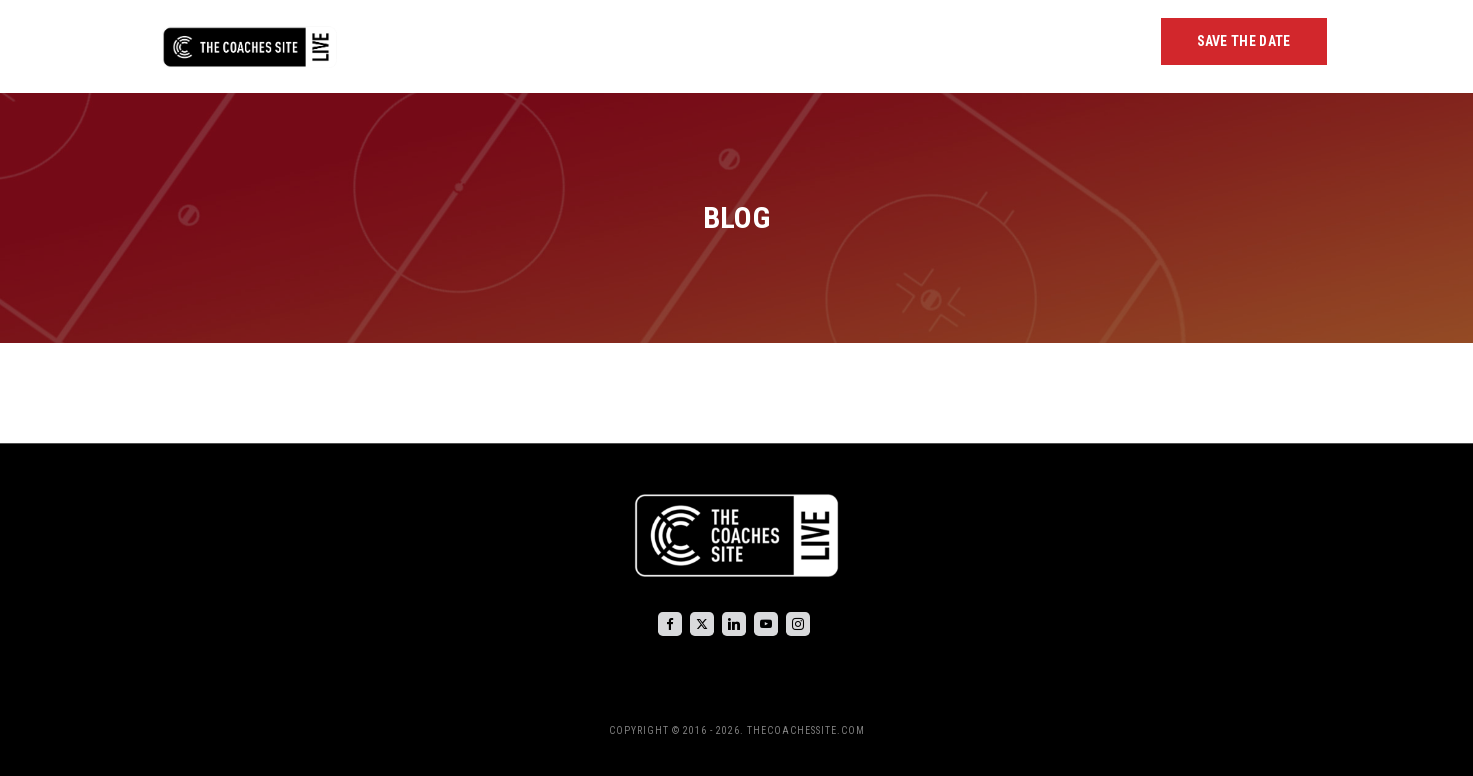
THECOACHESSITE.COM (806, 730)
